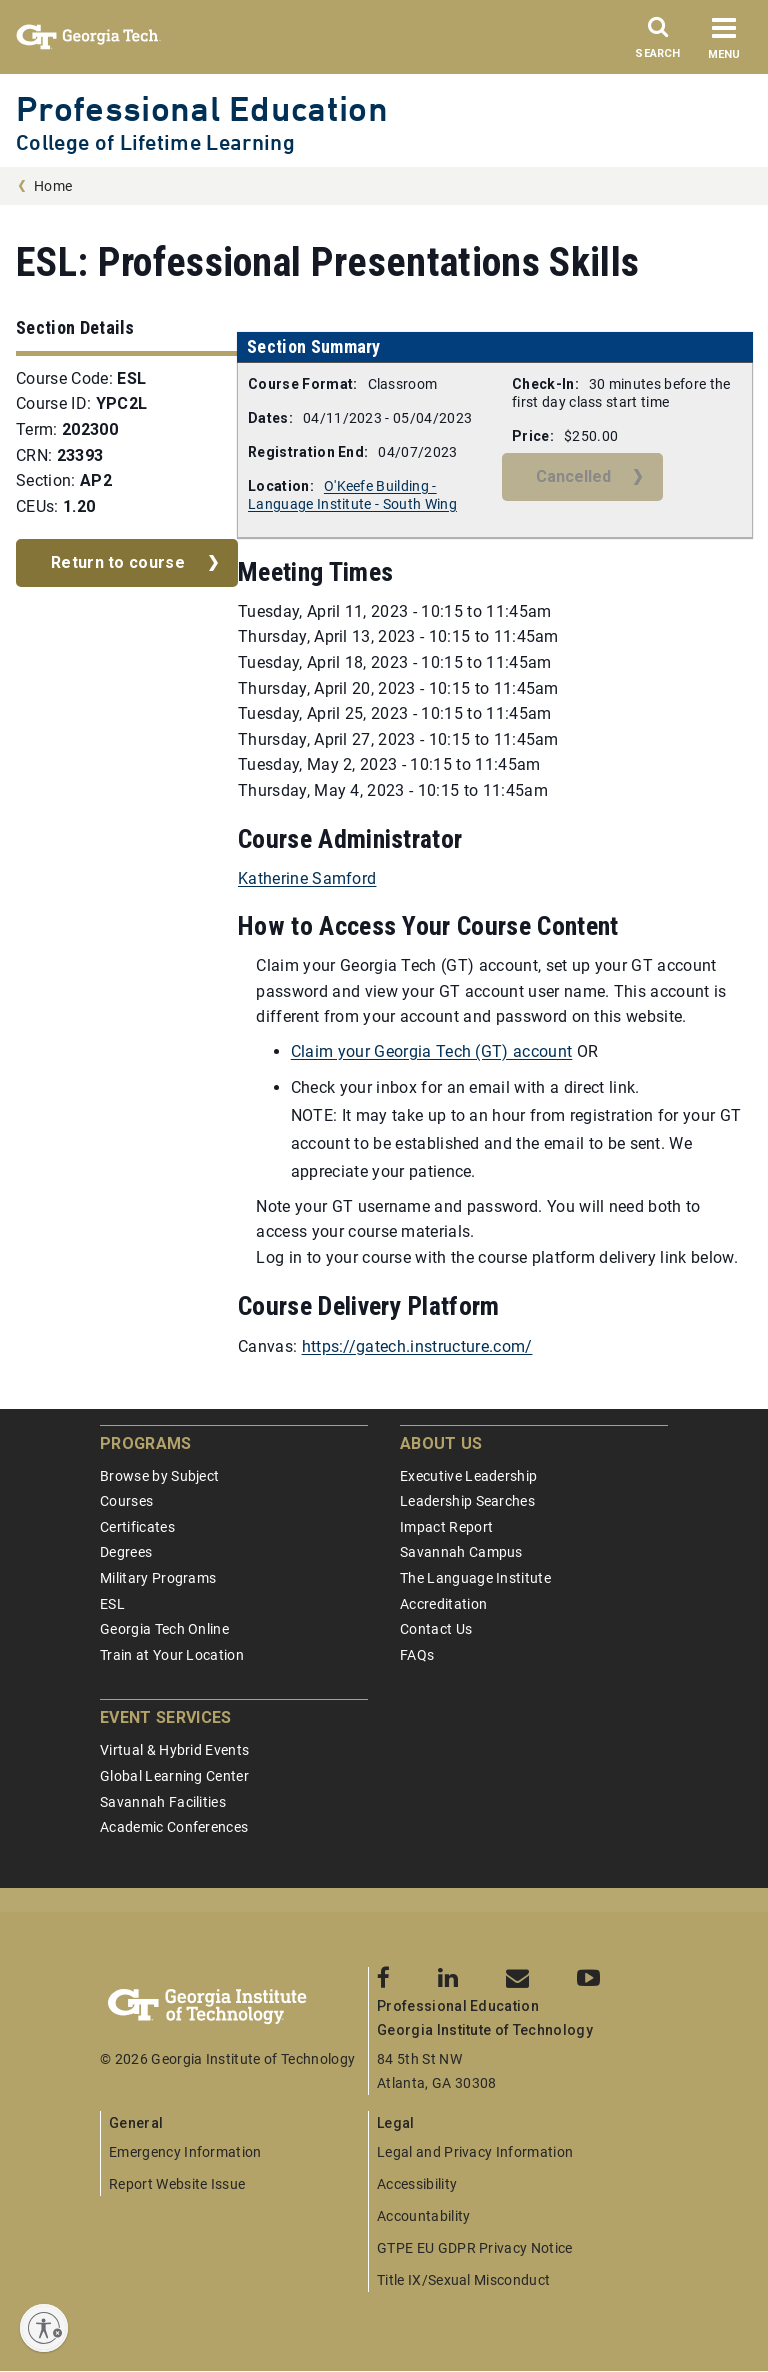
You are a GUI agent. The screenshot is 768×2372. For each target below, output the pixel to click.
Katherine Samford (307, 878)
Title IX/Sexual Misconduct (463, 2280)
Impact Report (446, 1527)
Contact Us (436, 1629)
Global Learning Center (174, 1776)
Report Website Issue (177, 2184)
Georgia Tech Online (164, 1629)
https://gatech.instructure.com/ (417, 1346)
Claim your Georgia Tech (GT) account (432, 1051)
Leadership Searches (467, 1501)
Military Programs (158, 1578)
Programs (146, 1443)
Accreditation (443, 1604)
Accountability (423, 2216)
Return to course (118, 562)
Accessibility (417, 2184)
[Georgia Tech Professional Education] (234, 2007)
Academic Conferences (174, 1827)
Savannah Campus (461, 1552)
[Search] (658, 43)
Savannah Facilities (163, 1802)
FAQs (417, 1655)
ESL (112, 1604)
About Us (441, 1443)
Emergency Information (185, 2152)
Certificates (137, 1527)
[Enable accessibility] (44, 2328)
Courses (126, 1501)
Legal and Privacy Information (475, 2152)
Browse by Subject (159, 1476)
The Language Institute (475, 1578)
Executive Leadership (468, 1476)
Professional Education (202, 108)
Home (53, 186)
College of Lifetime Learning (155, 142)
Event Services (165, 1717)
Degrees (126, 1552)
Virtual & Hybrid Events (174, 1750)
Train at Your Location (172, 1655)
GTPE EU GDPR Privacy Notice (475, 2248)
